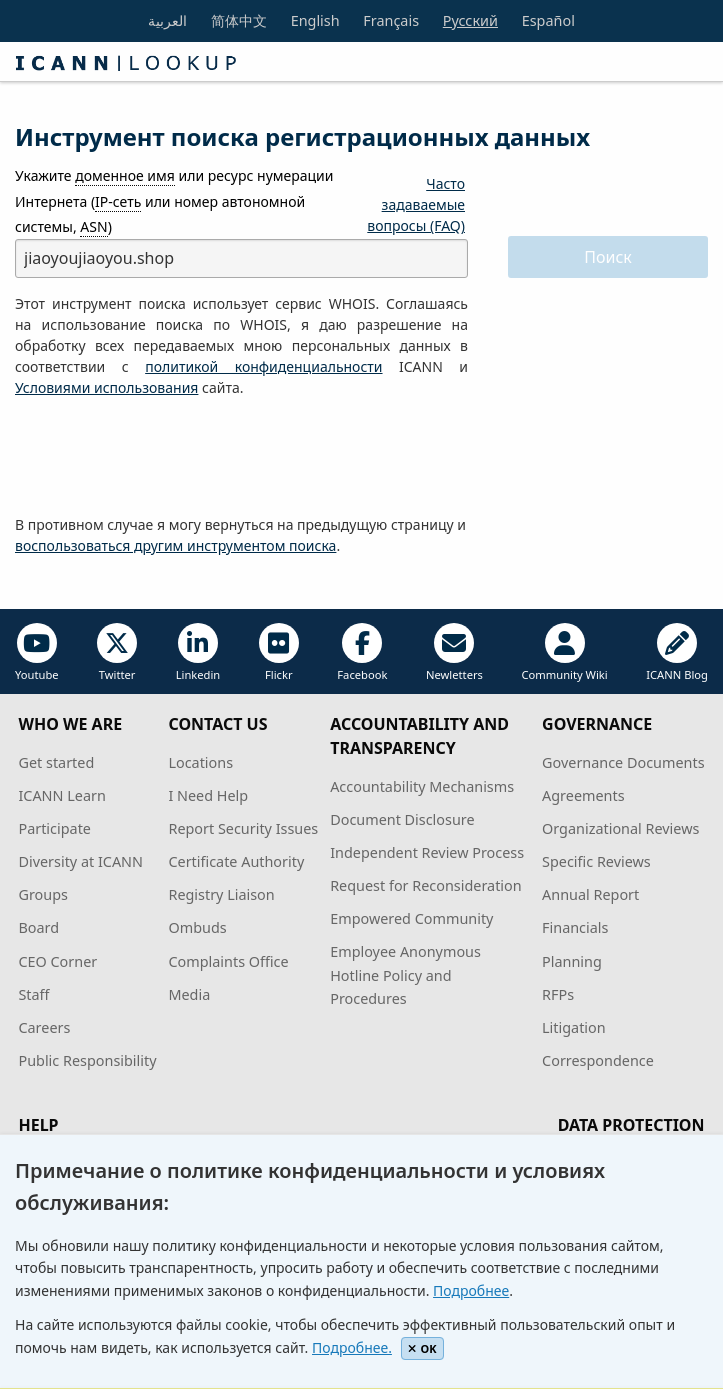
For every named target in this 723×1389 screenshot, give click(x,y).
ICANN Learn (61, 795)
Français (391, 20)
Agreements (583, 795)
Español (548, 20)
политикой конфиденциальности (263, 366)
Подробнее (471, 1290)
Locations (200, 762)
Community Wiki (564, 652)
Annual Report (590, 894)
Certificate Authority (236, 861)
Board (38, 927)
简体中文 (239, 20)
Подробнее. (352, 1347)
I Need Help (208, 795)
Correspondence (598, 1060)
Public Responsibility (87, 1060)
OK (422, 1348)
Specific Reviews (596, 861)
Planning (572, 961)
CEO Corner (57, 961)
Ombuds (197, 927)
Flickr (279, 652)
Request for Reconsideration (425, 885)
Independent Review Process (427, 852)
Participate (54, 828)
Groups (42, 894)
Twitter (117, 652)
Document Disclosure (402, 819)
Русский (470, 20)
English (315, 20)
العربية (167, 20)
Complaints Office (228, 961)
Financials (575, 927)
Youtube (37, 652)
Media (189, 994)
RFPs (558, 994)
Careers (44, 1027)
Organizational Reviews (620, 828)
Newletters (454, 652)
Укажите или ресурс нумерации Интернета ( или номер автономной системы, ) (174, 201)
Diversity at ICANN (80, 861)
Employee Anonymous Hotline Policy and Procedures (405, 974)
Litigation (574, 1027)
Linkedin (198, 652)
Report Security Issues (243, 828)
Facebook (362, 652)
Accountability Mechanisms (422, 786)
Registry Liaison (221, 894)
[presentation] (167, 457)
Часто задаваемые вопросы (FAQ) (416, 204)
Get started (56, 762)
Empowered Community (411, 918)
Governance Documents (623, 762)
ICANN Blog (677, 652)
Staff (33, 994)
